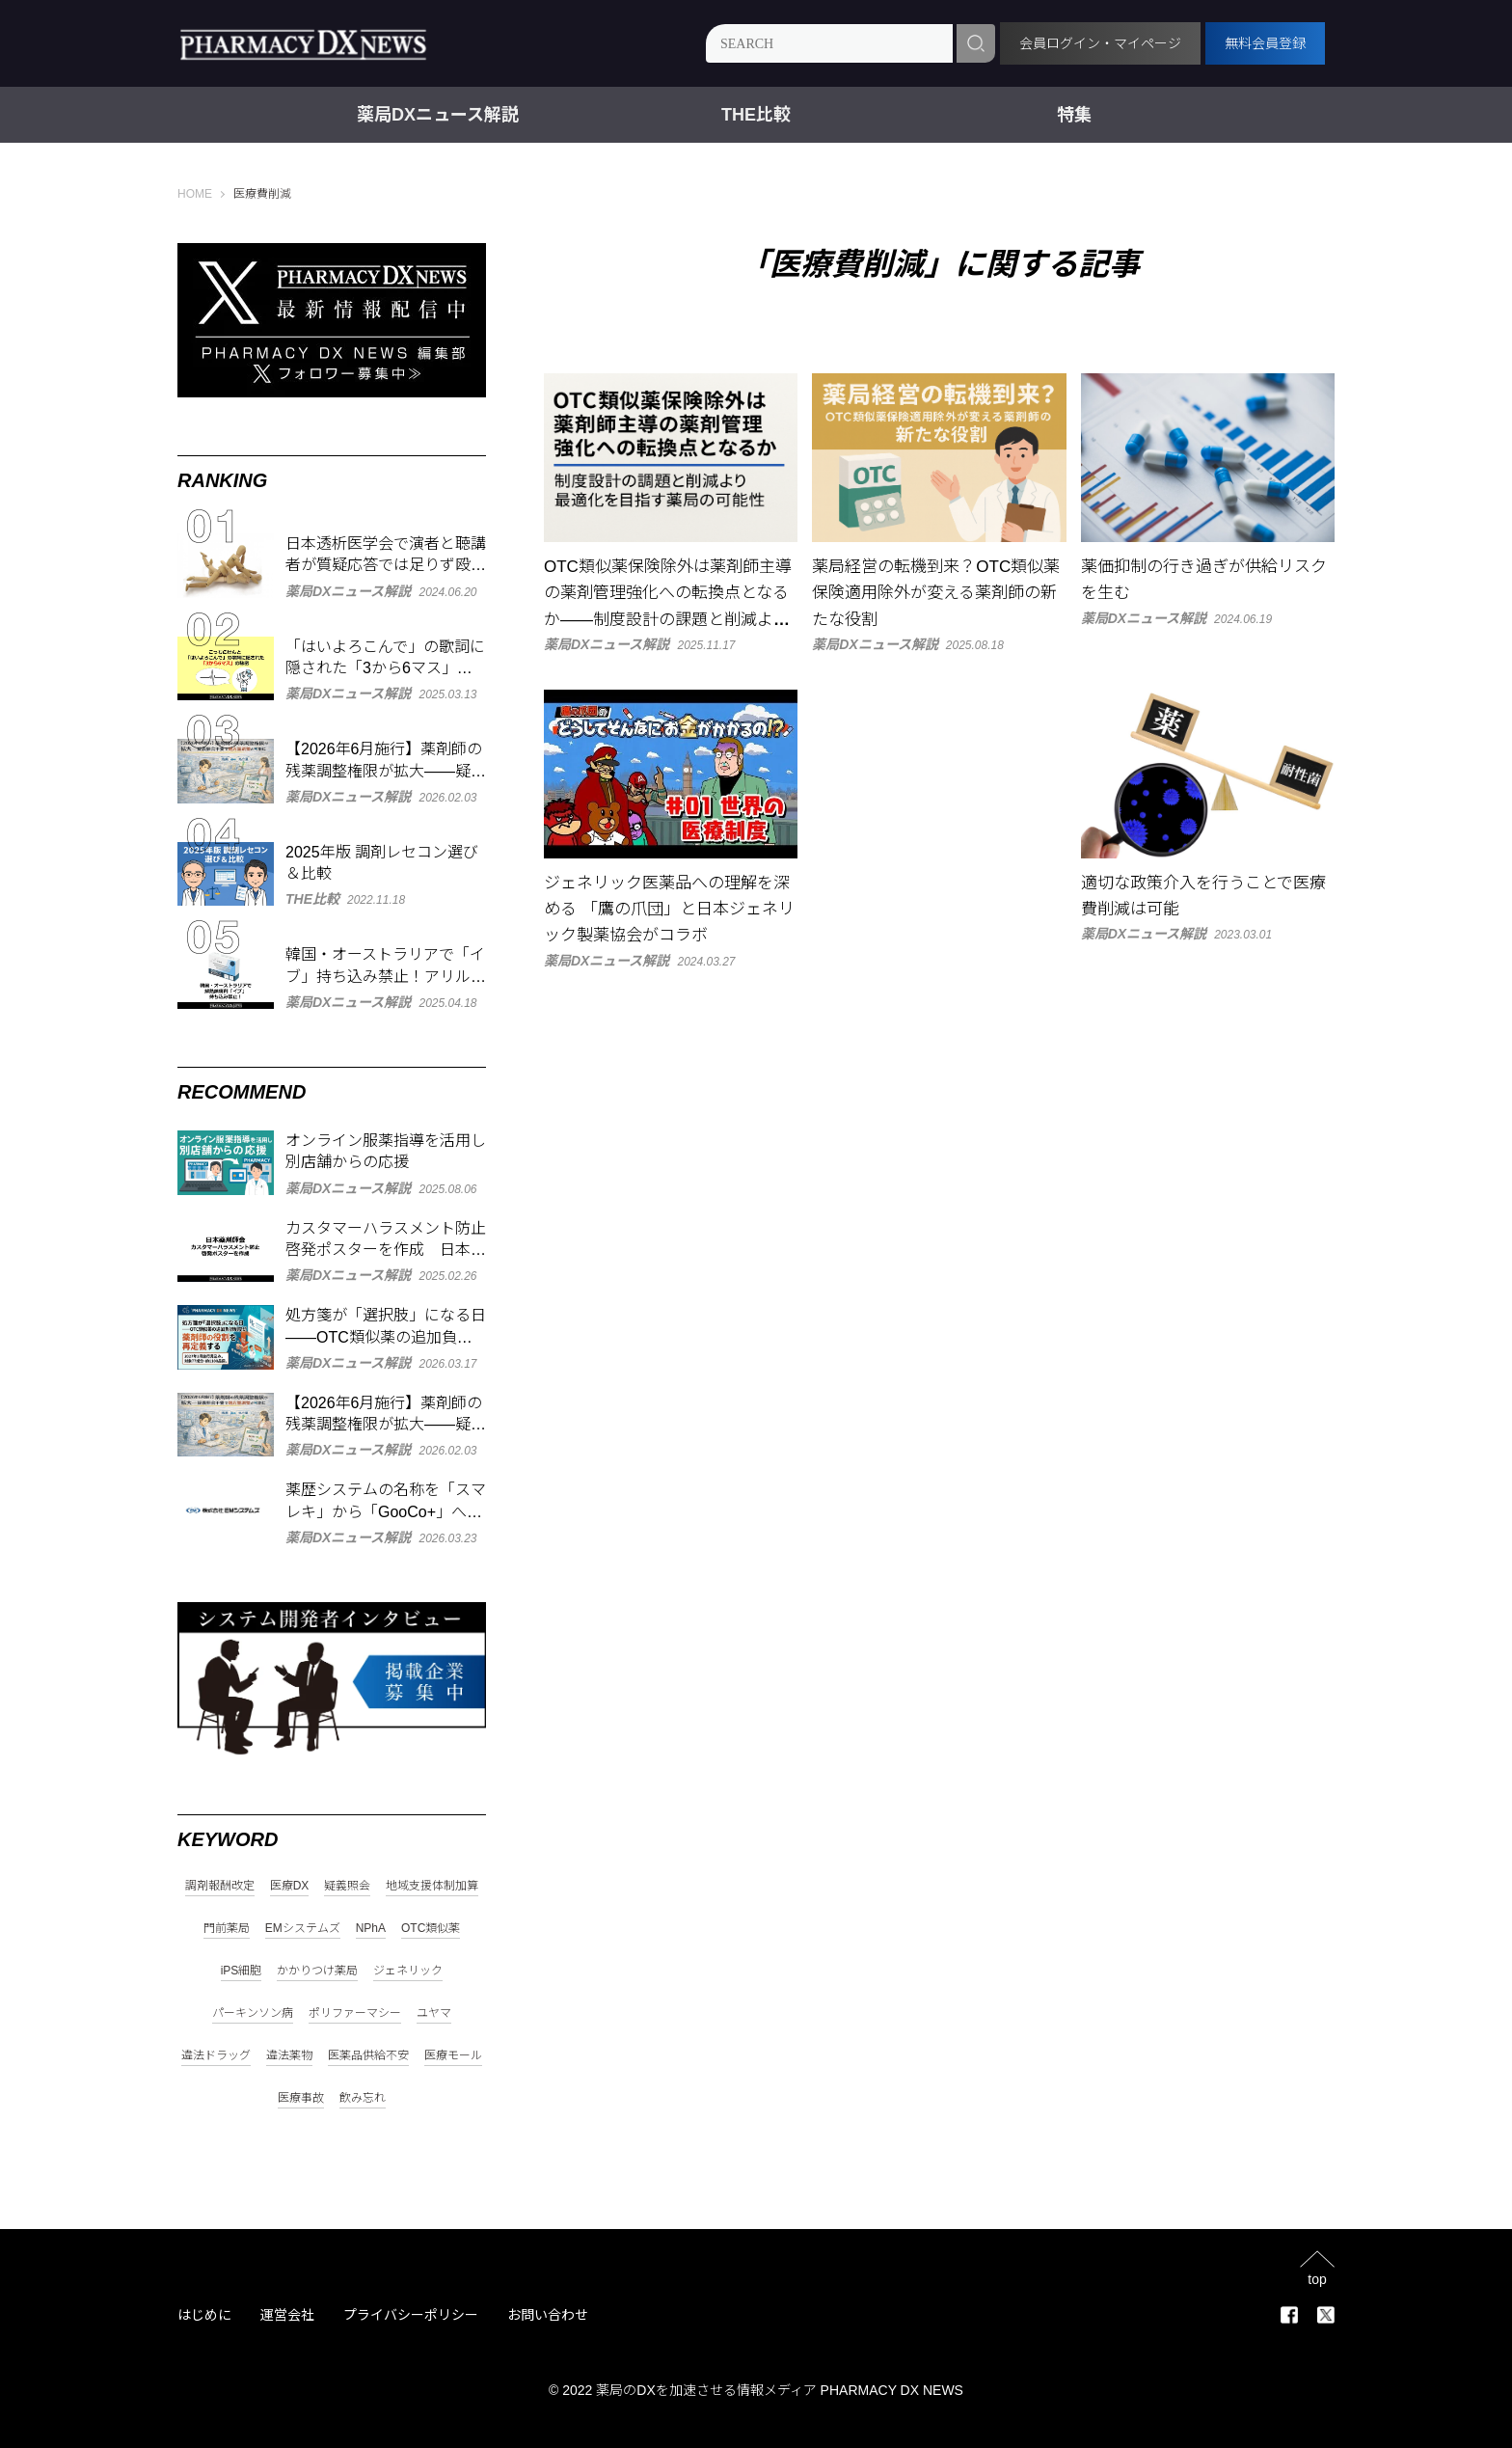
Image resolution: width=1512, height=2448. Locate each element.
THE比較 (756, 114)
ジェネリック (408, 1971)
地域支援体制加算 (432, 1886)
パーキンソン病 (252, 2013)
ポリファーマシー (355, 2013)
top (1317, 2278)
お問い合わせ (547, 2315)
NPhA (371, 1928)
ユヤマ (434, 2013)
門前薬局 (226, 1928)
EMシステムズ (302, 1928)
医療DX (290, 1886)
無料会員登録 (1265, 43)
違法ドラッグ (216, 2056)
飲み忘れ (362, 2098)
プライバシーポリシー (410, 2315)
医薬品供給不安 (368, 2056)
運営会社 (287, 2315)
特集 (1074, 114)
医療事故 (301, 2098)
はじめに (204, 2315)
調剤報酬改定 (220, 1886)
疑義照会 (347, 1886)
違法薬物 (289, 2056)
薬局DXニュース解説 (438, 114)
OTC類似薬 (430, 1928)
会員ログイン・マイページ (1100, 43)
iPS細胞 (241, 1971)
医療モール (453, 2056)
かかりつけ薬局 (317, 1971)
